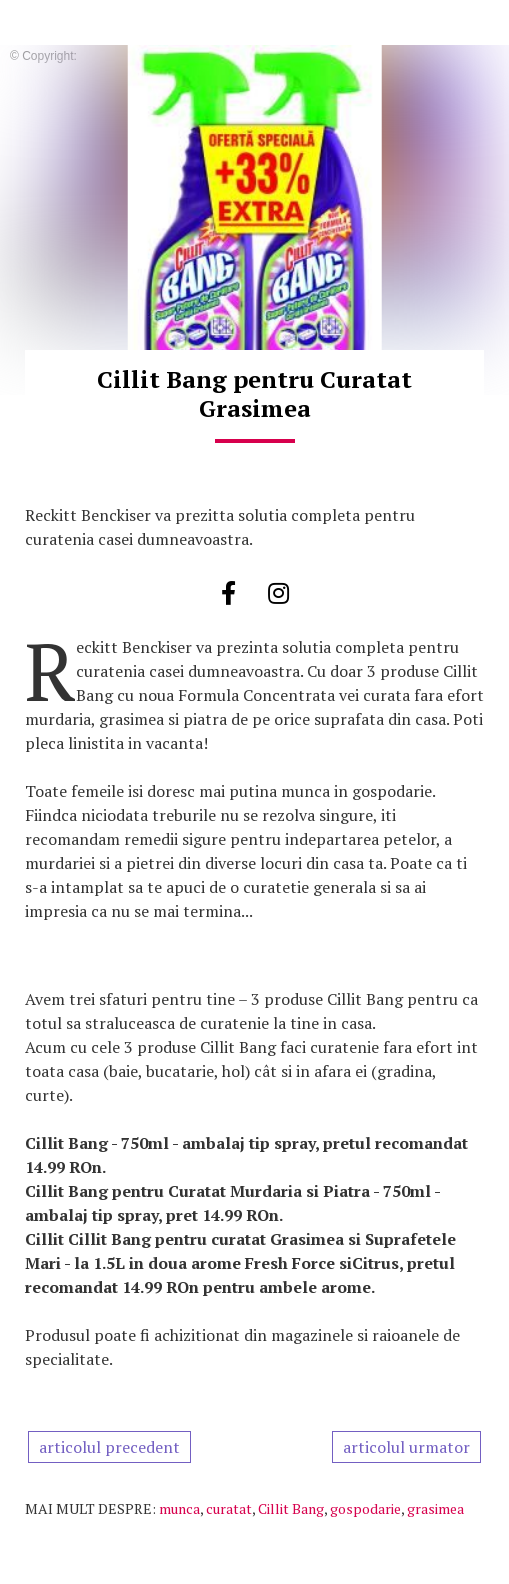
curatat (229, 1508)
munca (179, 1508)
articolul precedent (109, 1447)
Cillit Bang (291, 1508)
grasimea (435, 1508)
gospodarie (365, 1508)
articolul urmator (406, 1447)
